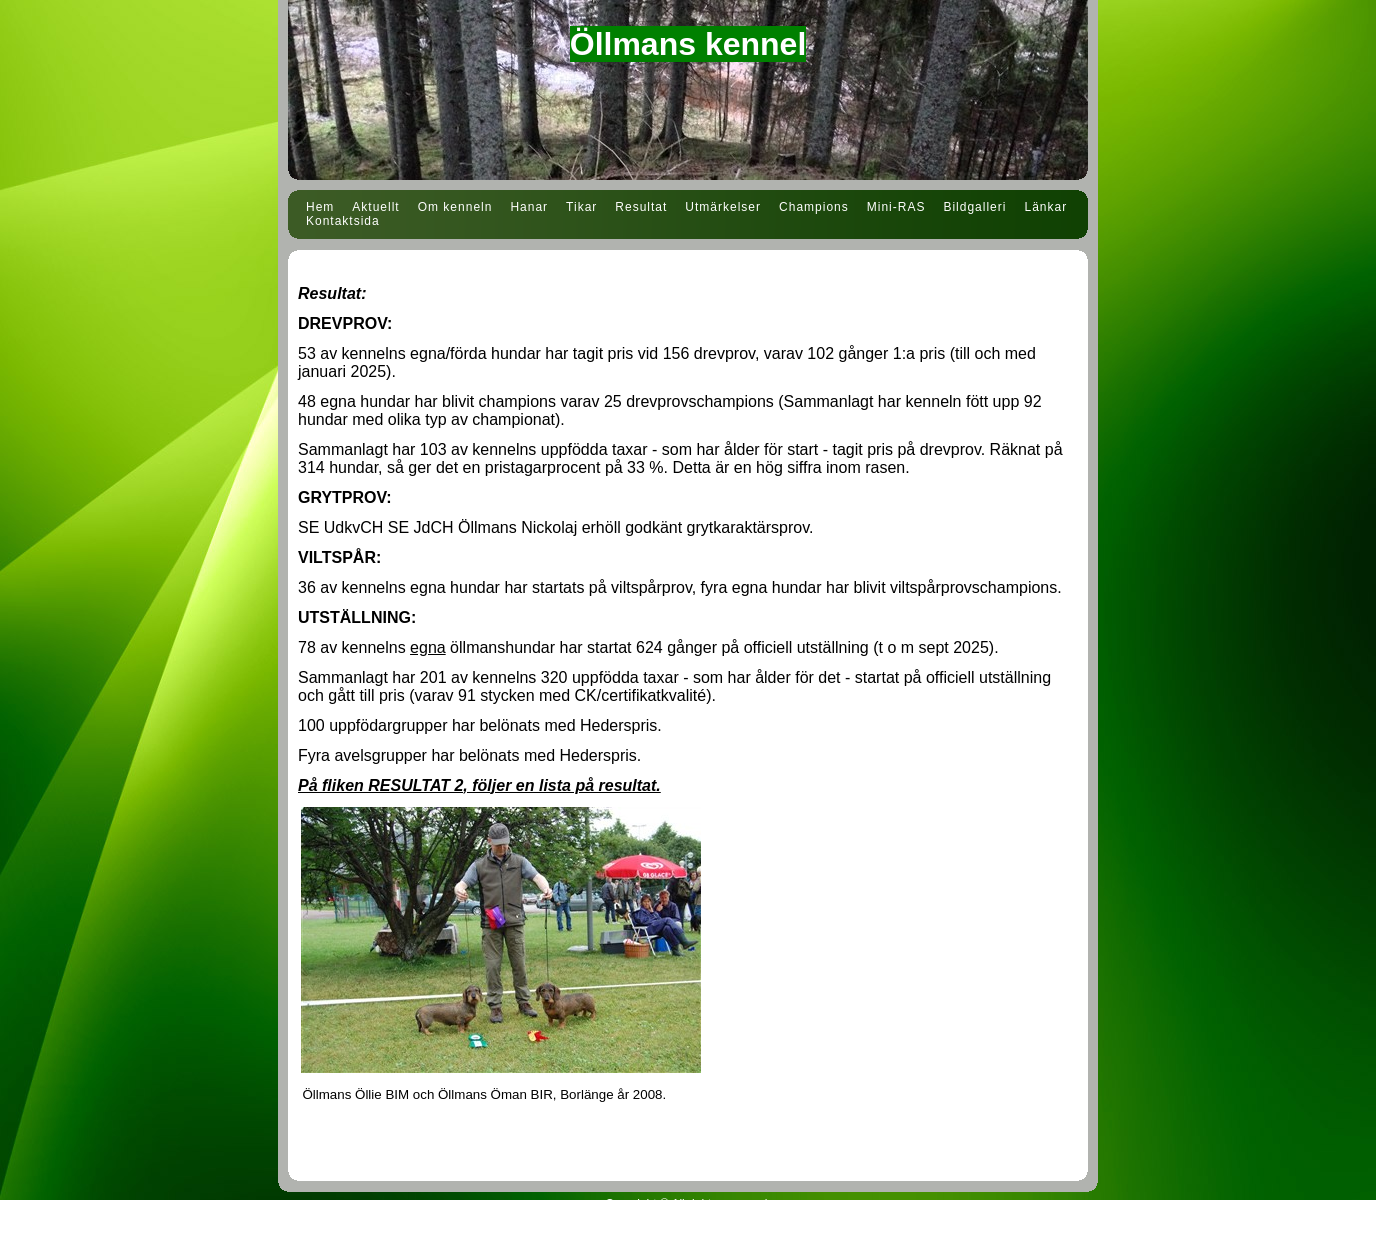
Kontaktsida (343, 221)
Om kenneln (455, 207)
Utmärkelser (723, 207)
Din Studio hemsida (688, 1223)
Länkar (1045, 207)
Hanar (529, 207)
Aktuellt (375, 207)
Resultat (641, 207)
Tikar (581, 207)
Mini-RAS (896, 207)
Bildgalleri (974, 207)
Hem (320, 207)
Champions (814, 207)
